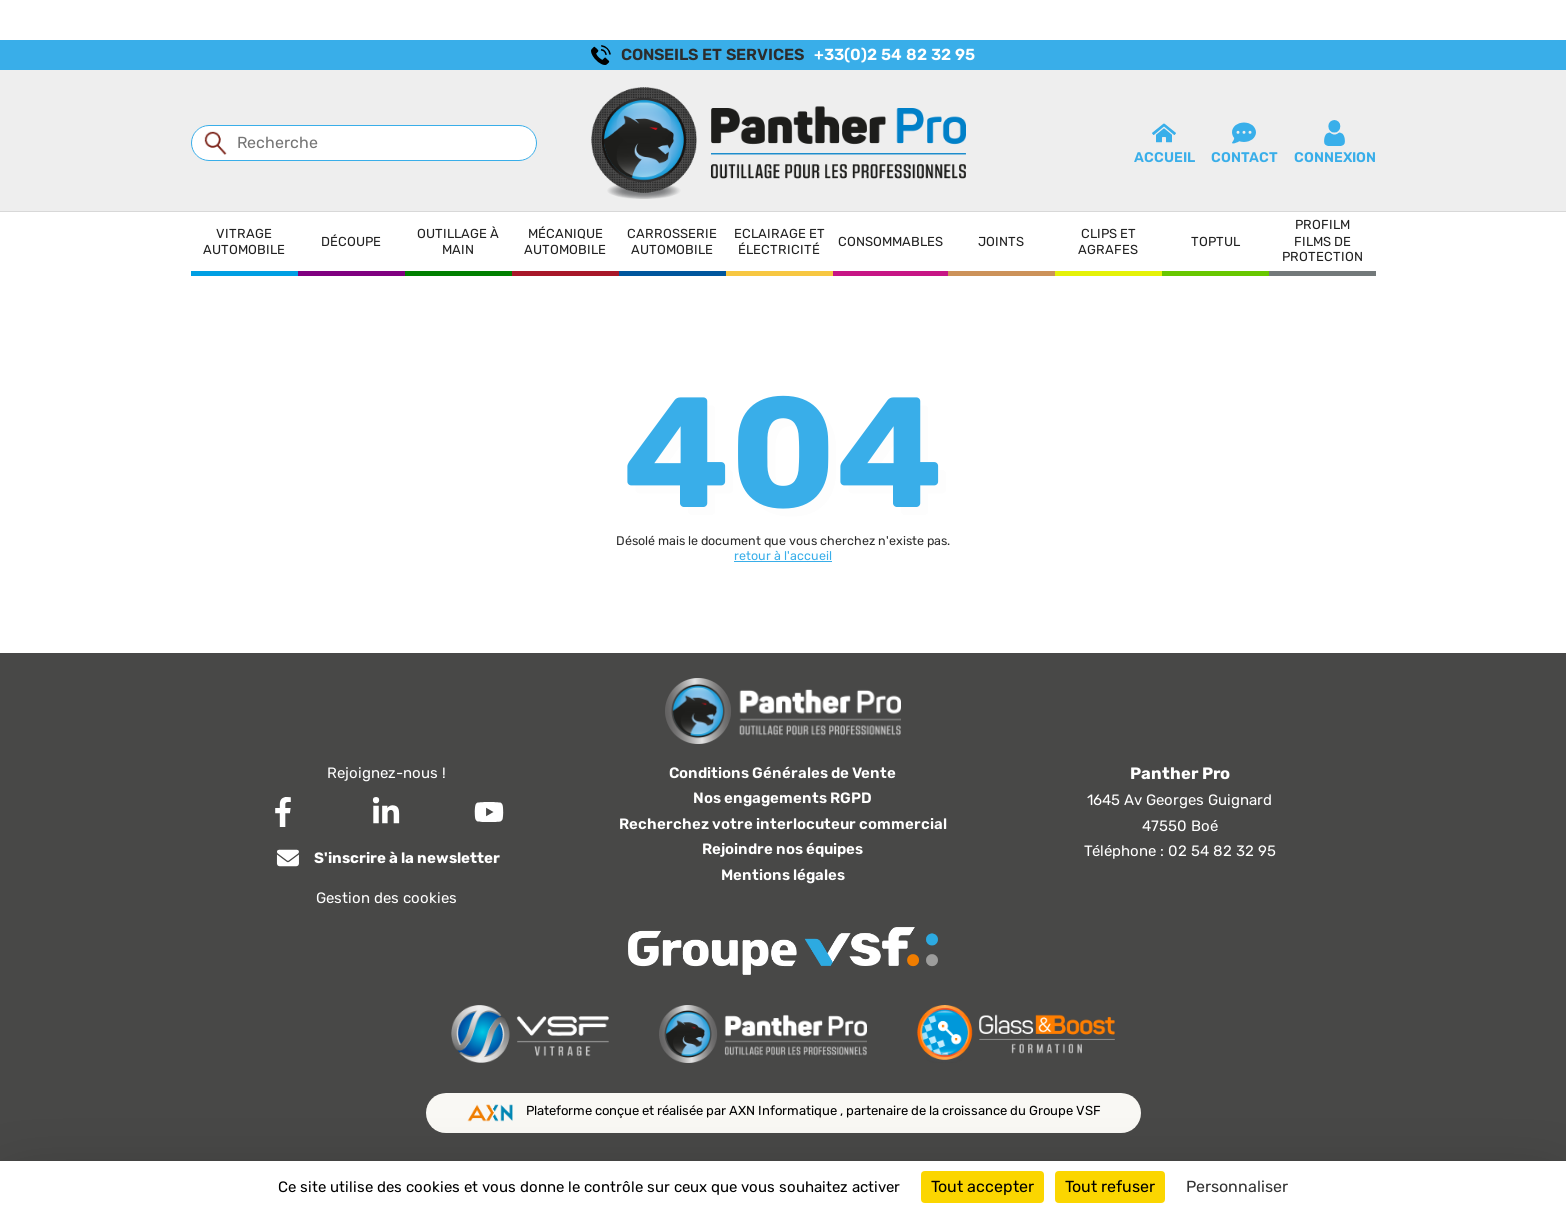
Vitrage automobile (244, 241)
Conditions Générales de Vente (782, 773)
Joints (1001, 241)
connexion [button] (1335, 143)
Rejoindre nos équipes (782, 849)
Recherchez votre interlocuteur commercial (783, 824)
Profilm (1322, 224)
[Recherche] (364, 143)
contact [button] (1244, 143)
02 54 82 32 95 (1222, 851)
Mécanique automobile (565, 241)
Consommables (890, 241)
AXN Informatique (784, 1110)
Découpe (351, 241)
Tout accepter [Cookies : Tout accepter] (982, 1186)
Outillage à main (458, 241)
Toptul (1215, 241)
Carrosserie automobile (672, 241)
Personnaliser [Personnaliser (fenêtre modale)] (1237, 1186)
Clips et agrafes (1108, 241)
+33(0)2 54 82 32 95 (894, 54)
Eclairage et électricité (779, 241)
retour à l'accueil (783, 555)
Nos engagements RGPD (782, 798)
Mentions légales (783, 875)
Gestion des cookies (386, 898)
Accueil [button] (1164, 143)
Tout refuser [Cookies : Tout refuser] (1110, 1186)
